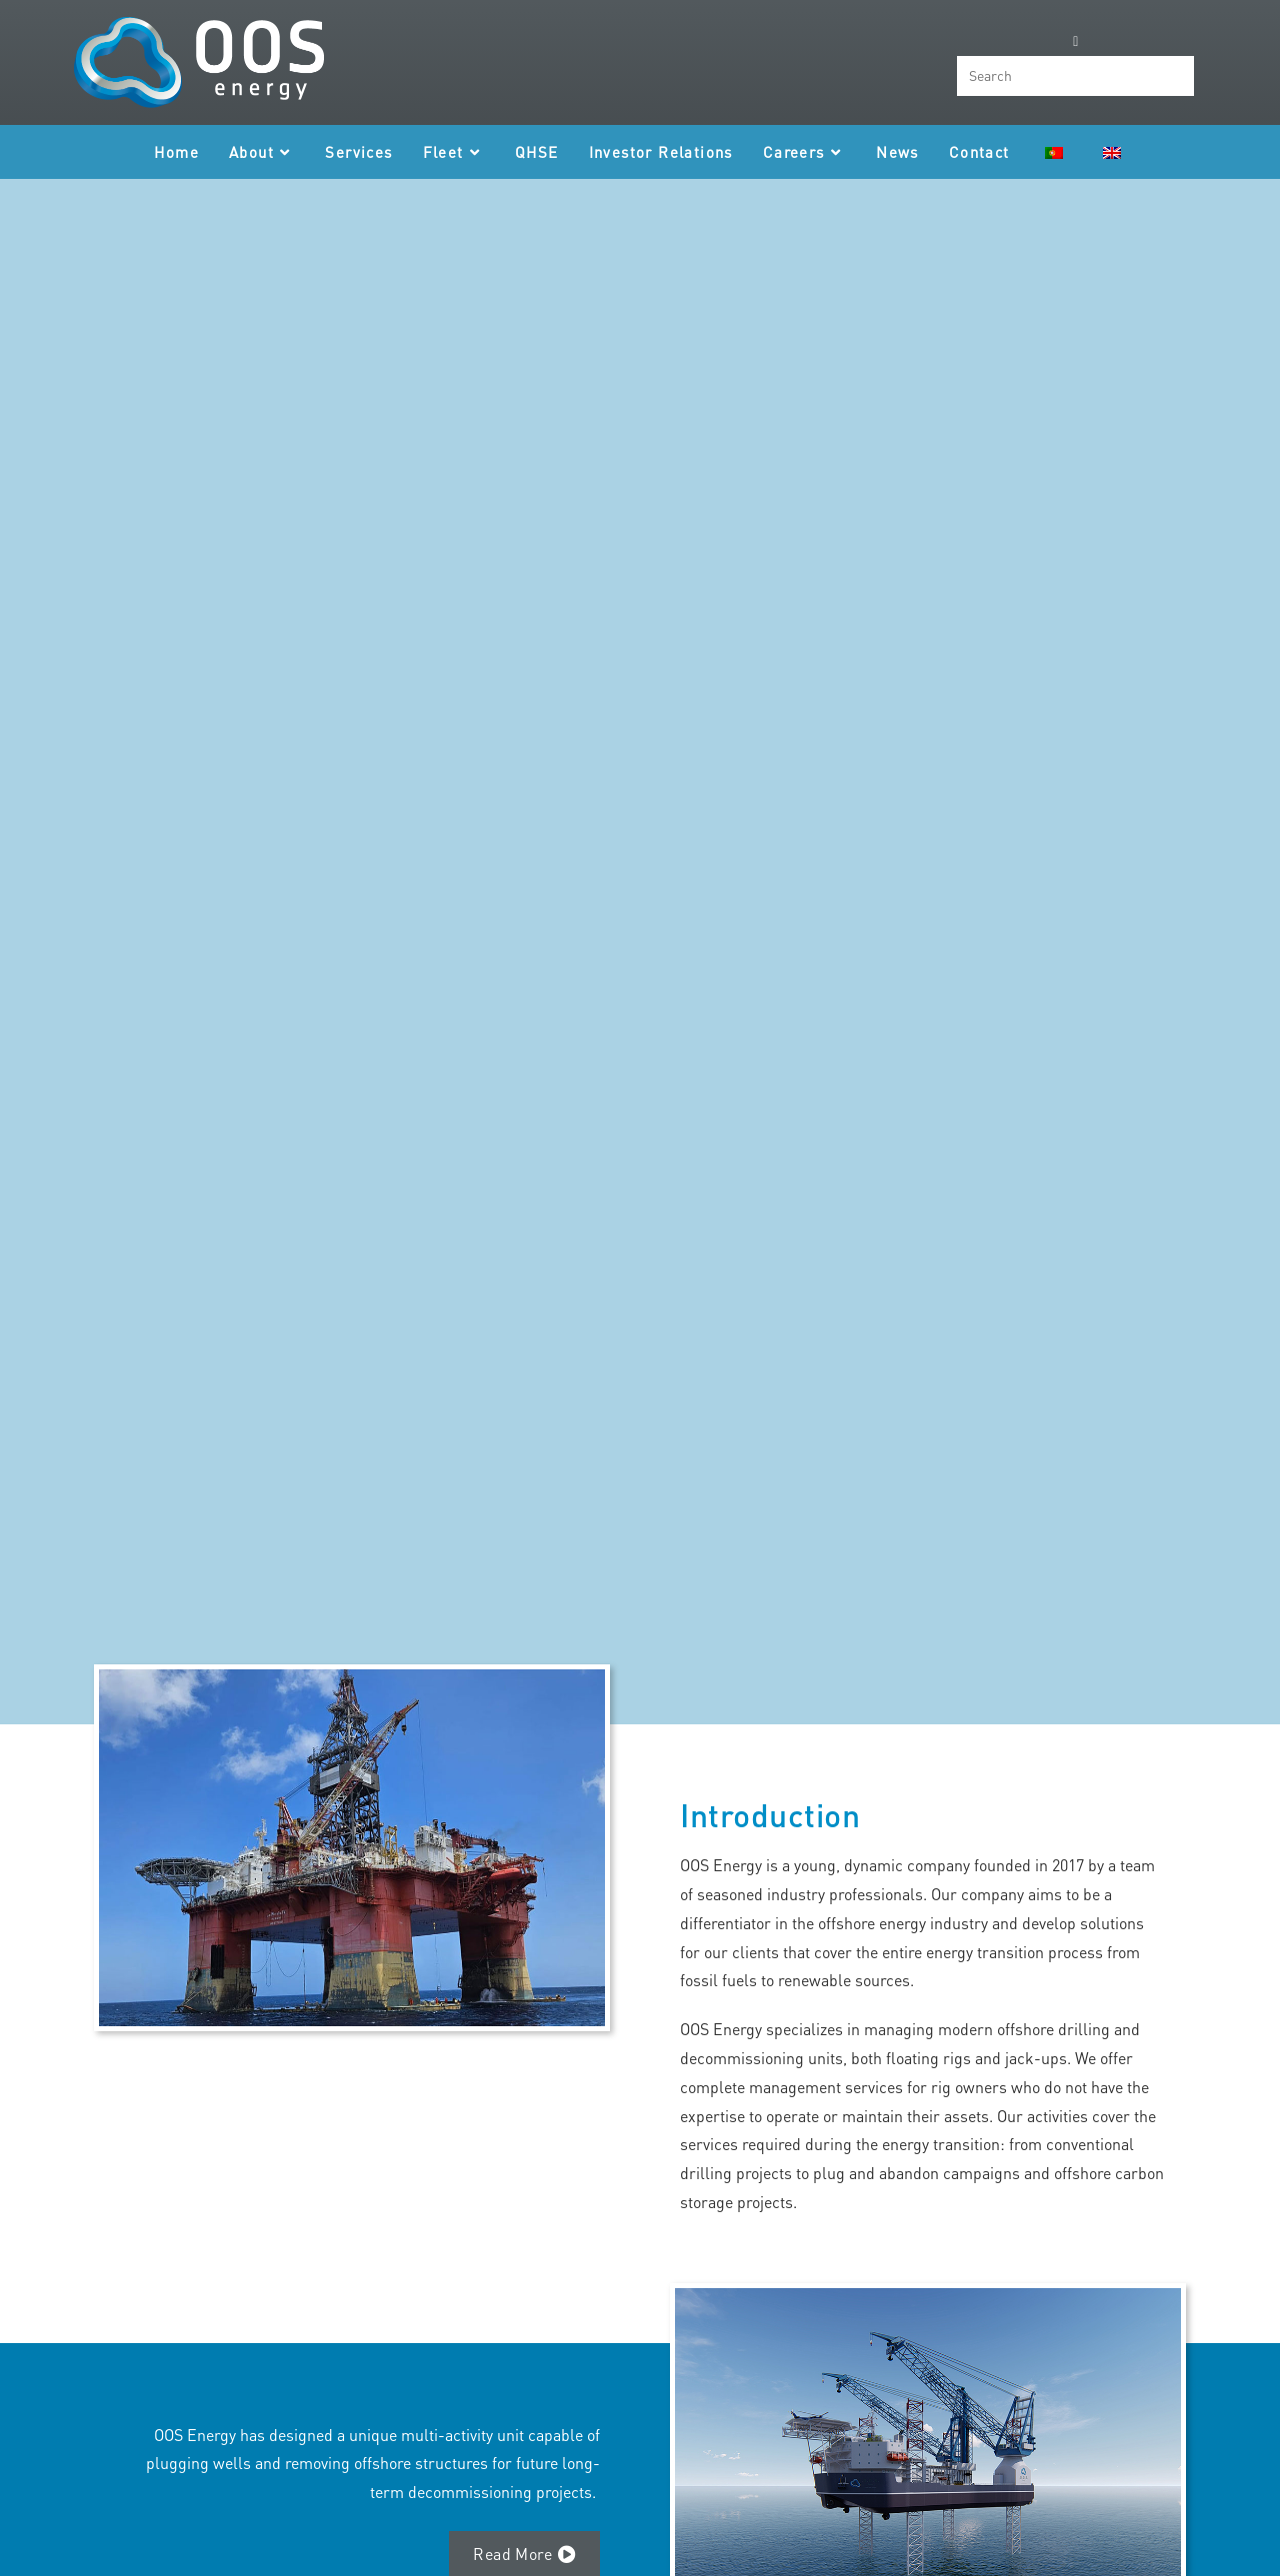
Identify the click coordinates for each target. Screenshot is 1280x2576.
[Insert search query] (1075, 76)
